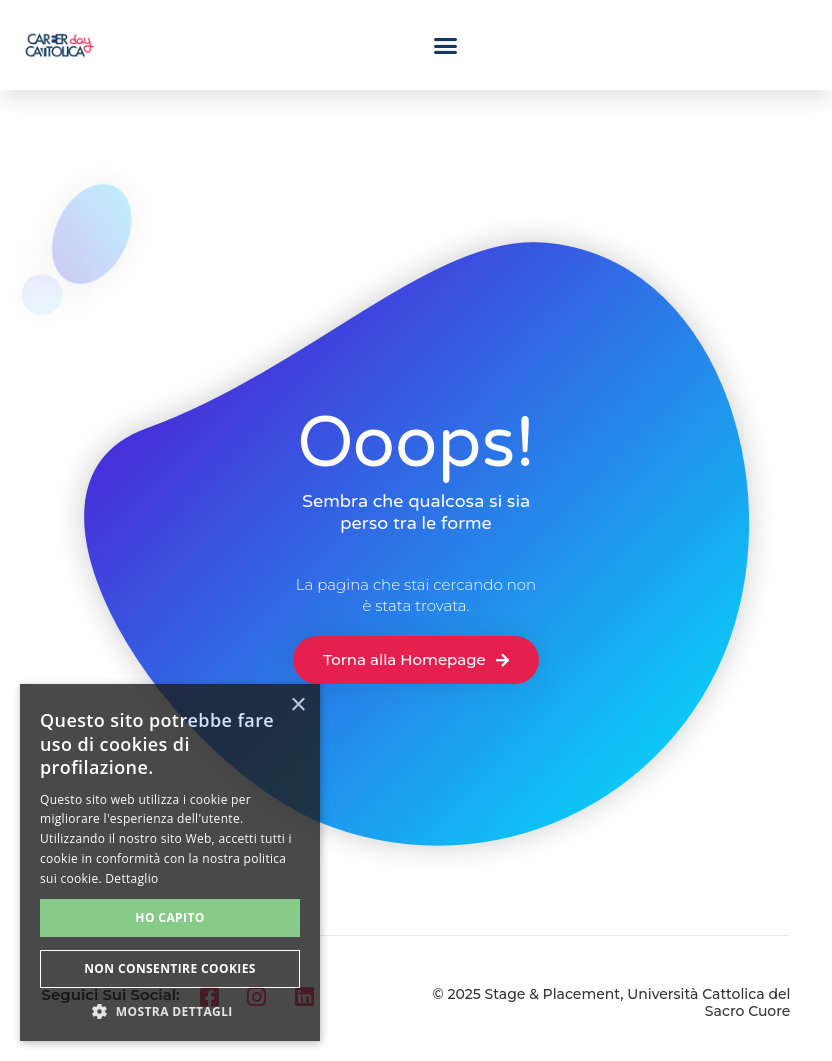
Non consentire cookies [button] (170, 968)
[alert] (170, 862)
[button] (446, 45)
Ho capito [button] (169, 917)
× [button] (297, 705)
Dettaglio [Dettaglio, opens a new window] (131, 878)
